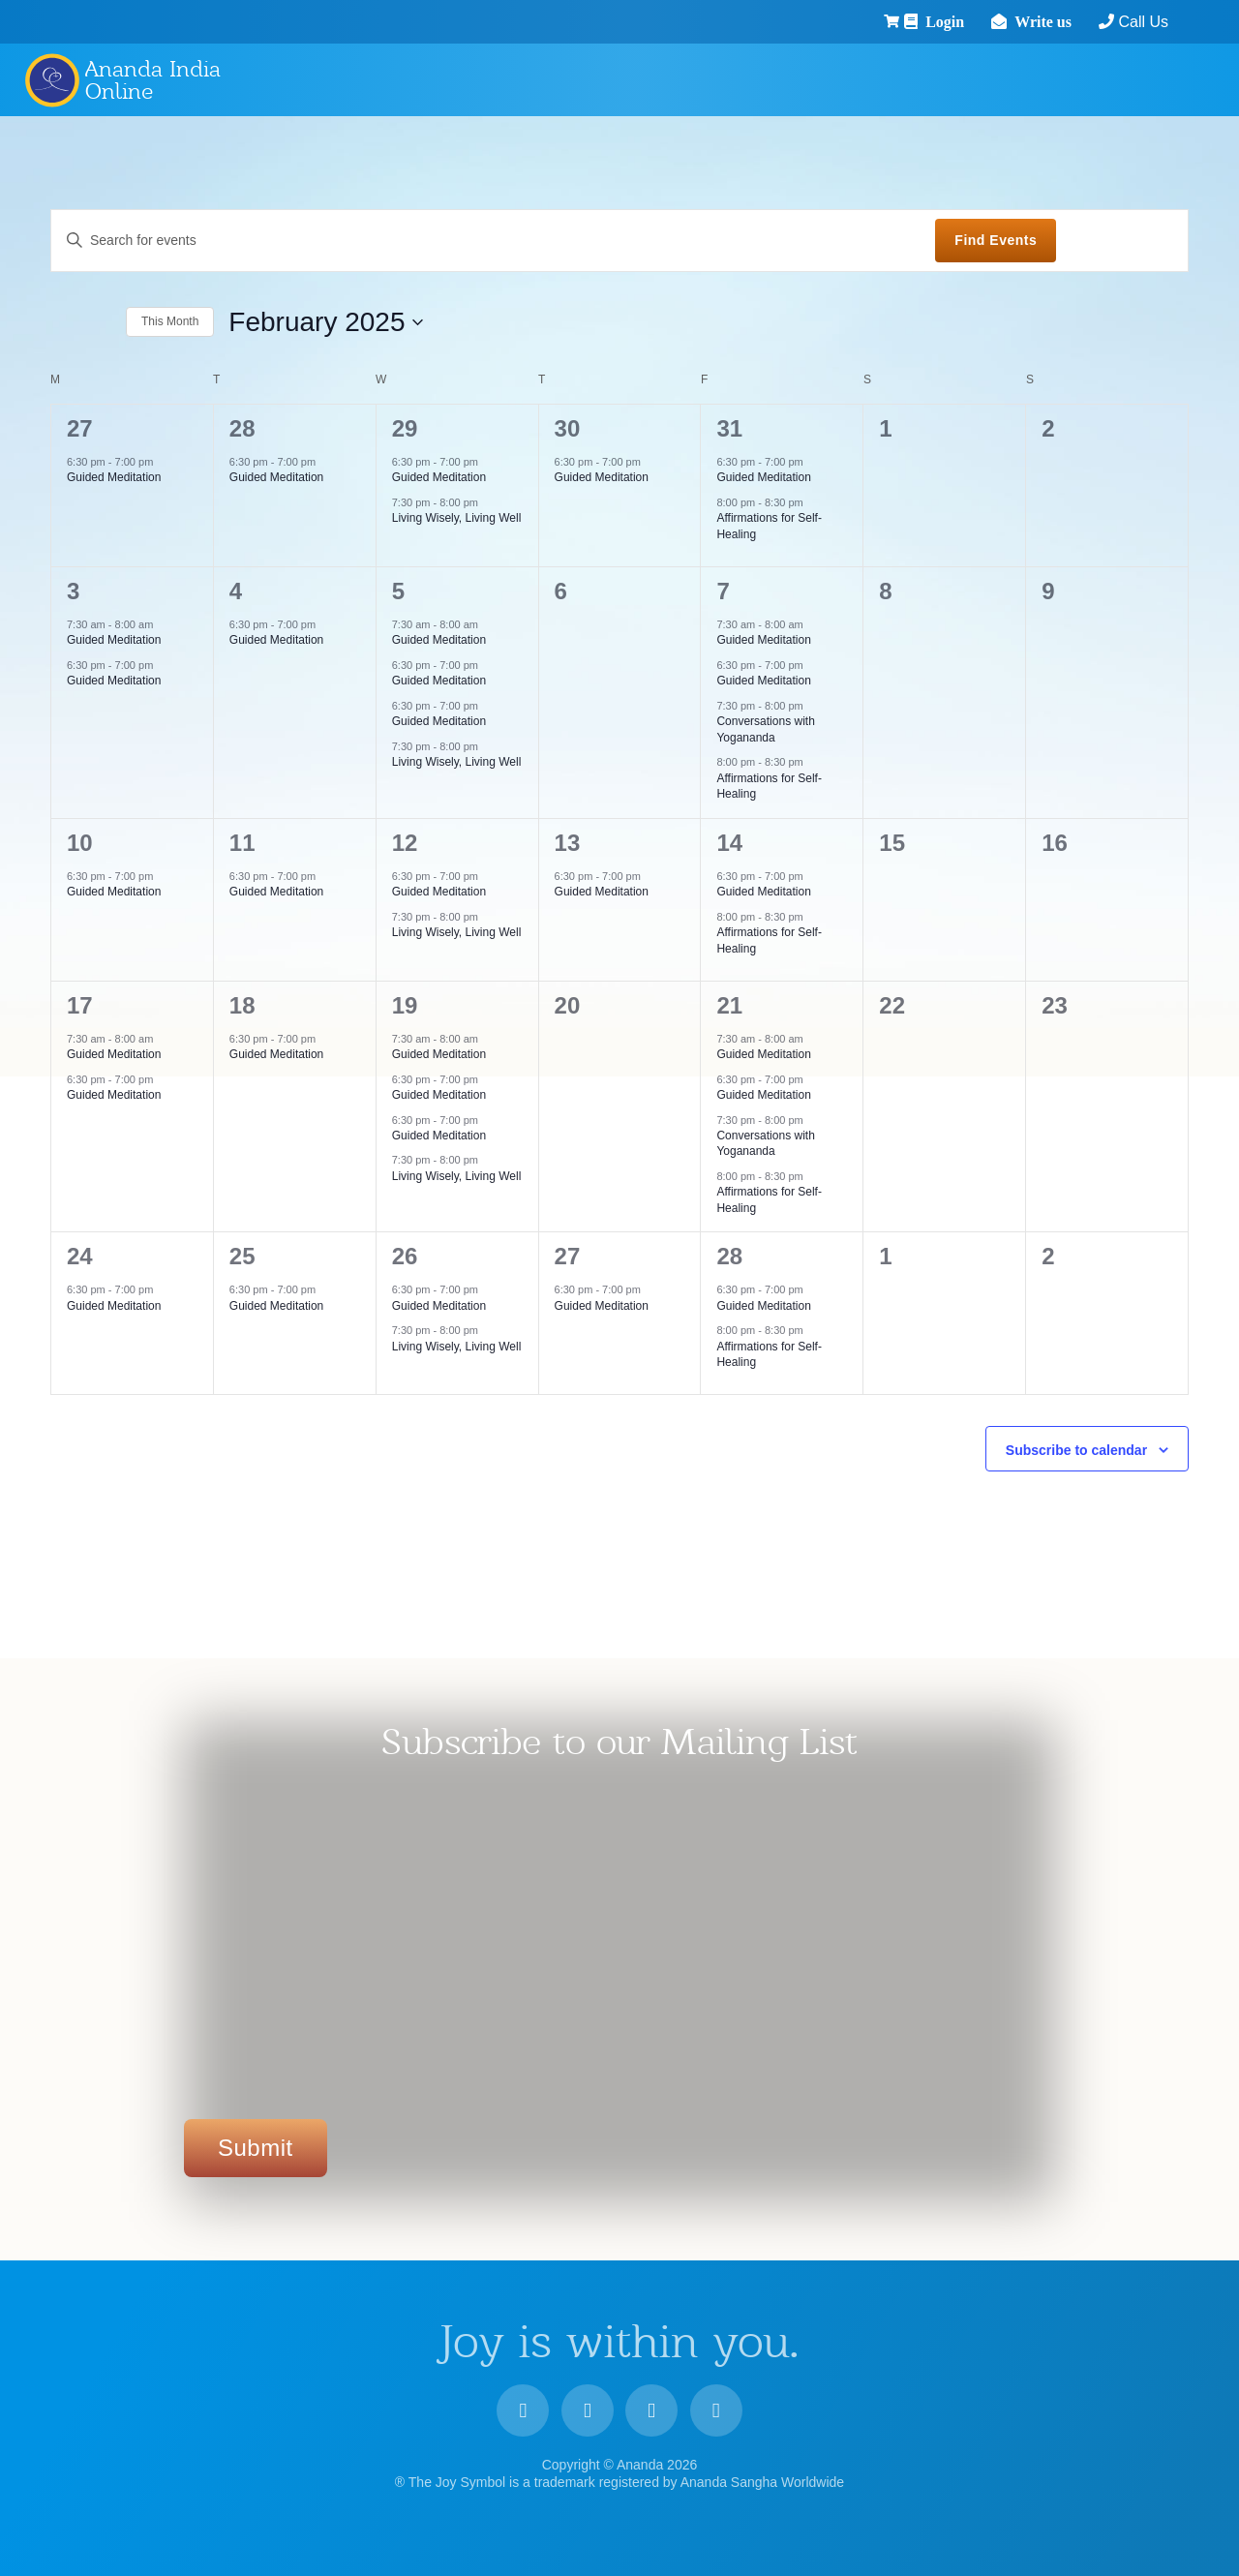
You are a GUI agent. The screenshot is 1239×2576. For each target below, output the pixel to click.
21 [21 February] (729, 1005)
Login (893, 21)
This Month (169, 321)
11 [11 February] (242, 843)
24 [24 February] (80, 1256)
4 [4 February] (235, 591)
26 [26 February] (405, 1256)
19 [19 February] (405, 1005)
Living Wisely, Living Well (457, 518)
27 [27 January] (80, 428)
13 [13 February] (568, 843)
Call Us (1086, 22)
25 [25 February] (242, 1256)
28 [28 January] (242, 428)
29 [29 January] (405, 428)
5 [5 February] (398, 591)
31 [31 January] (729, 428)
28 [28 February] (729, 1256)
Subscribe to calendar (1076, 1450)
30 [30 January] (568, 428)
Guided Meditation (114, 477)
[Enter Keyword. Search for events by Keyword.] (493, 240)
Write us (991, 21)
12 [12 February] (405, 843)
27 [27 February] (568, 1256)
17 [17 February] (80, 1005)
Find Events (995, 240)
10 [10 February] (80, 843)
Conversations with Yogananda (765, 1144)
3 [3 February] (73, 591)
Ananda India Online (153, 80)
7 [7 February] (722, 591)
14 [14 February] (729, 843)
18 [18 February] (242, 1005)
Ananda (51, 79)
